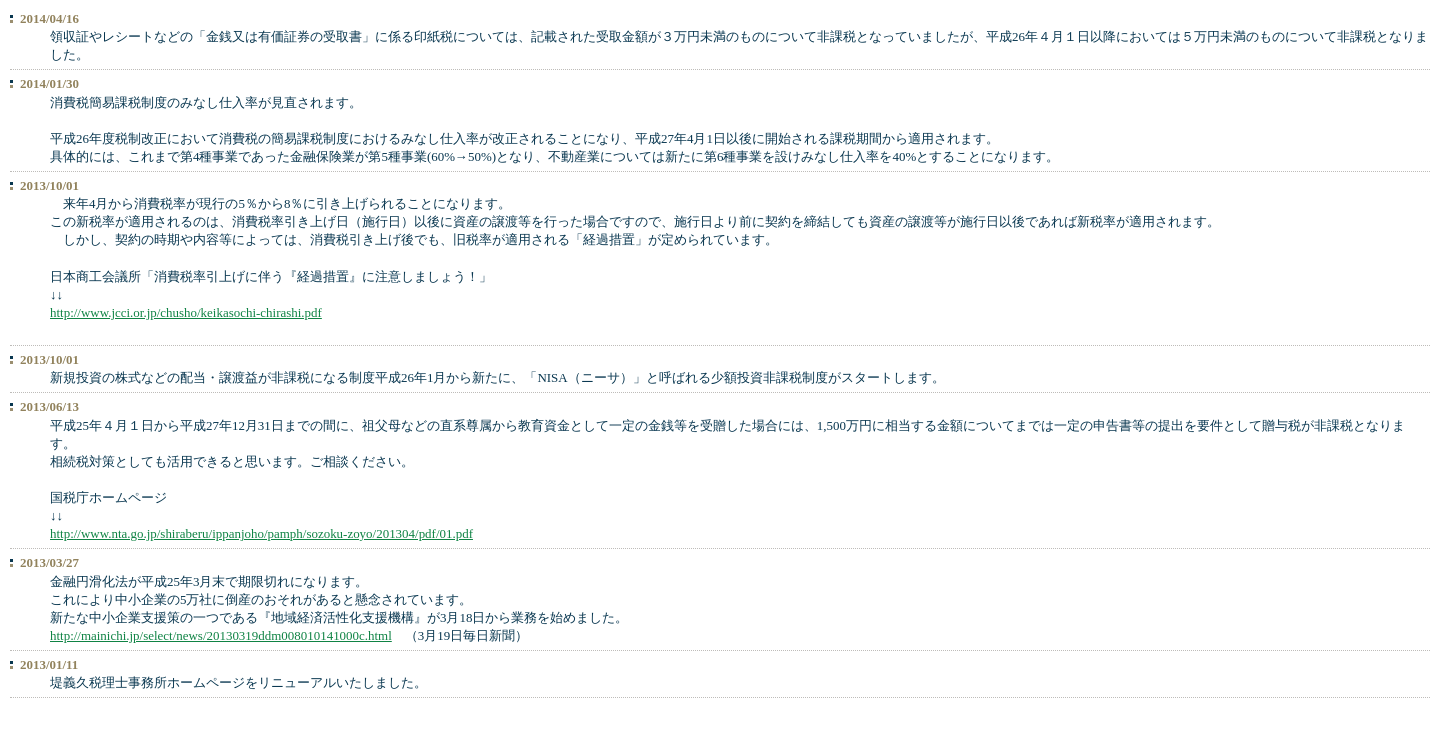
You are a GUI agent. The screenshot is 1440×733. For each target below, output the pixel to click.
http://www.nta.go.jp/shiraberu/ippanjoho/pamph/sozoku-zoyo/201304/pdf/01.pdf (261, 533)
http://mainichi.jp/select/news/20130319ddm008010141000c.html (221, 635)
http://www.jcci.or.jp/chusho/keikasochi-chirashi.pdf (186, 312)
